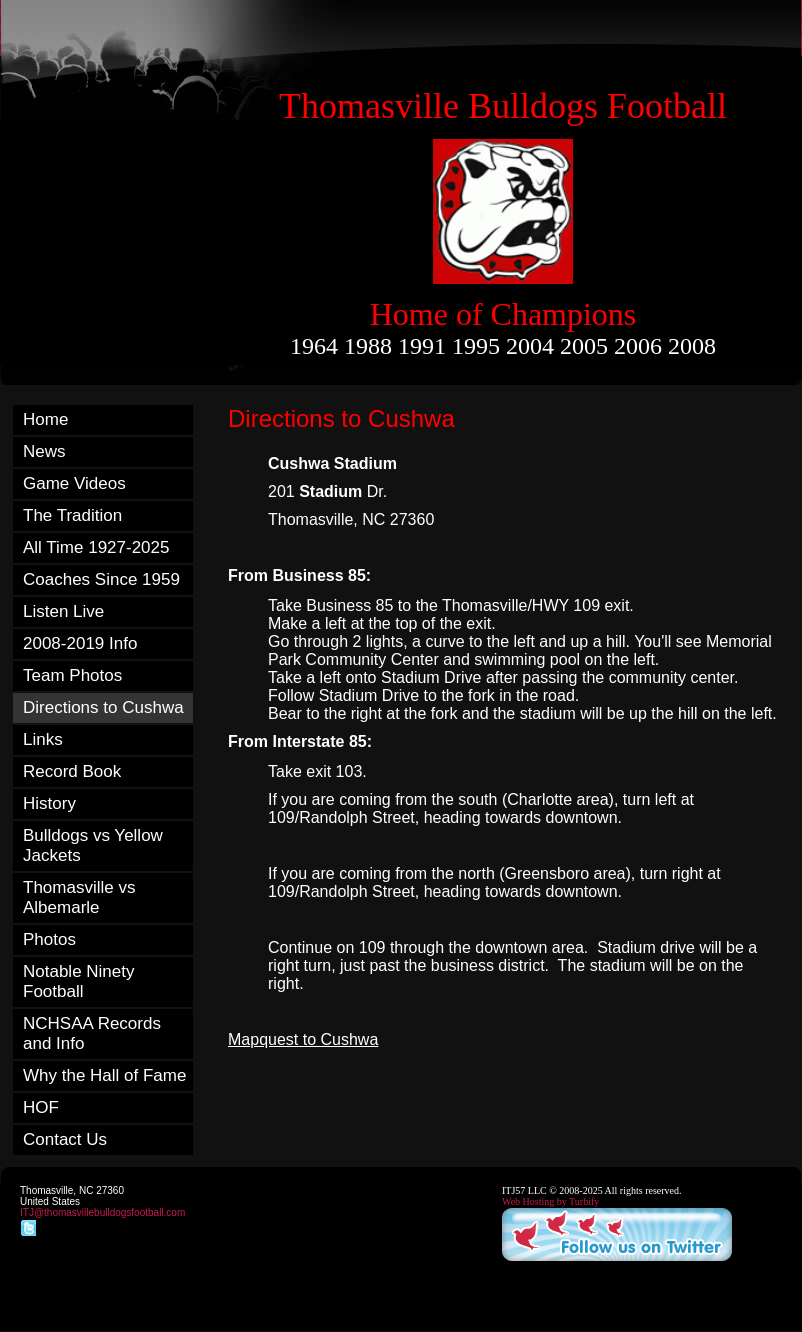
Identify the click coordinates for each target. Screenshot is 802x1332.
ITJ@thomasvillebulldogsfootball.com (102, 1212)
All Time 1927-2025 (96, 547)
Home (45, 419)
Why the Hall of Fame (104, 1075)
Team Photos (72, 675)
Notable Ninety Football (79, 981)
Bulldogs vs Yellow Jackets (93, 845)
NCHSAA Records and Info (92, 1033)
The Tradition (72, 515)
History (49, 803)
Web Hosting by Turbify (550, 1201)
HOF (41, 1107)
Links (43, 739)
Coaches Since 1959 (101, 579)
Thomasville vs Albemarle (79, 897)
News (44, 451)
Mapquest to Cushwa (303, 1039)
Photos (49, 939)
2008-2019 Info (80, 643)
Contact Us (65, 1139)
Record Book (72, 771)
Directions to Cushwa (103, 707)
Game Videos (74, 483)
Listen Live (63, 611)
